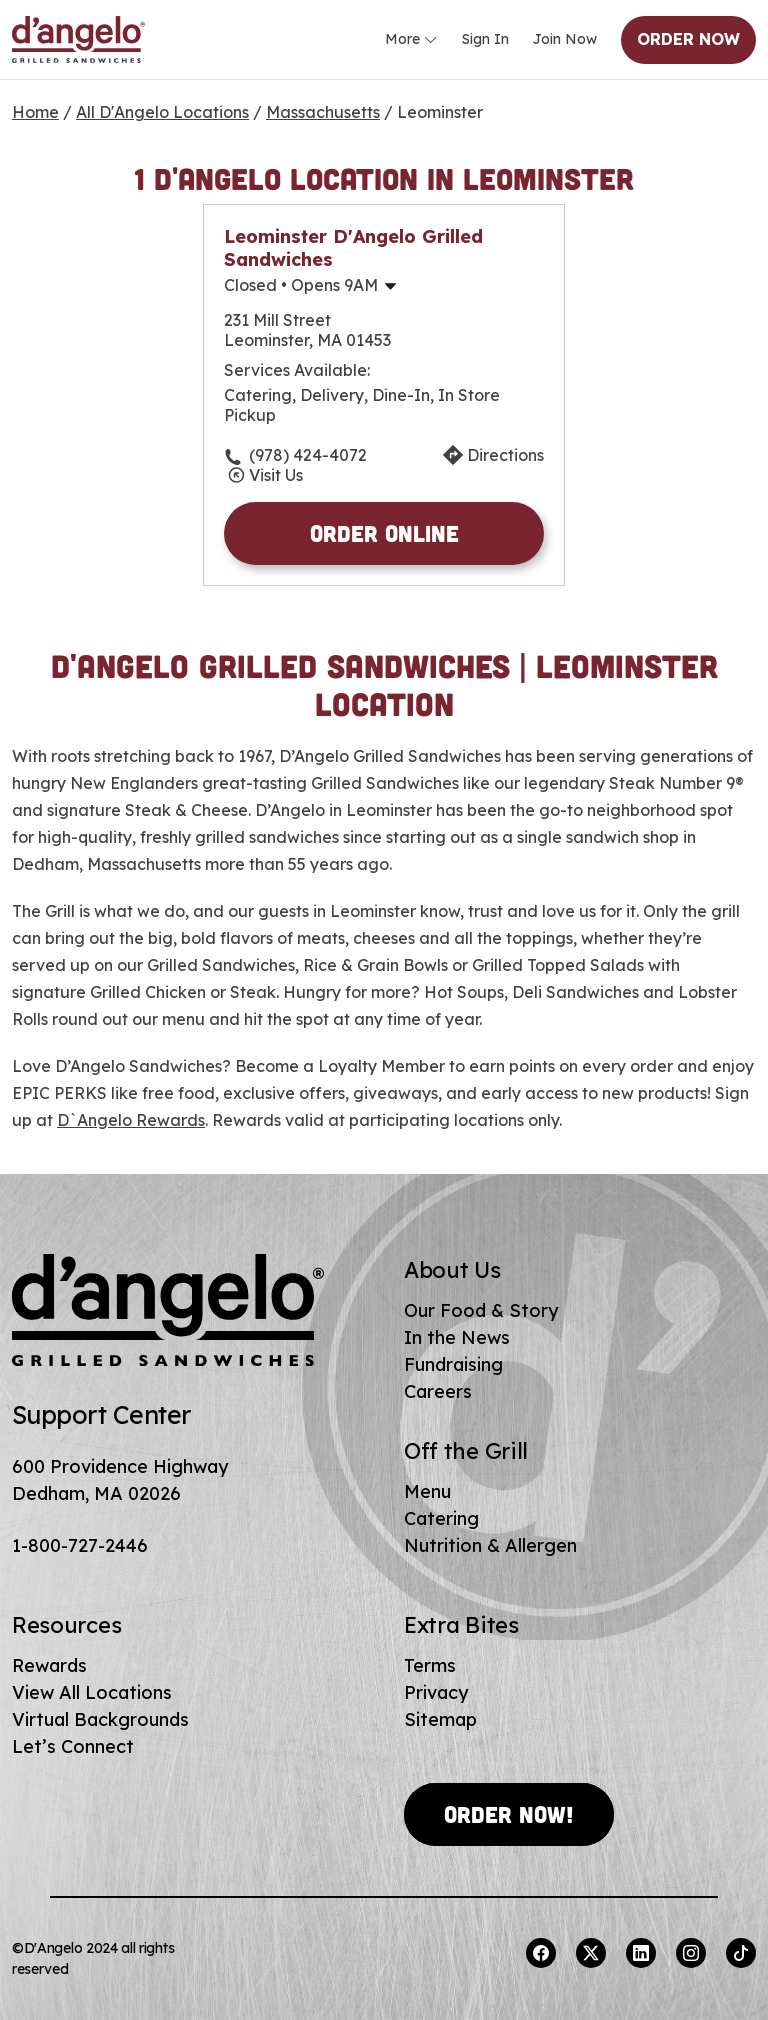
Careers (438, 1391)
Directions (505, 455)
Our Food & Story (481, 1310)
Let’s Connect (73, 1746)
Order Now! (509, 1814)
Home (35, 112)
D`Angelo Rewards (131, 1120)
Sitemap (440, 1719)
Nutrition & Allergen (490, 1545)
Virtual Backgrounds (100, 1719)
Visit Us (276, 475)
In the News (457, 1337)
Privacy (436, 1692)
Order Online (384, 533)
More (411, 40)
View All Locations (92, 1692)
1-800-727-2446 (80, 1545)
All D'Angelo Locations (162, 112)
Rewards (49, 1665)
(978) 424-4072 (308, 455)
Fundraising (453, 1364)
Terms (430, 1665)
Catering (441, 1518)
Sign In (485, 39)
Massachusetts (323, 112)
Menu (427, 1491)
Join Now (565, 39)
